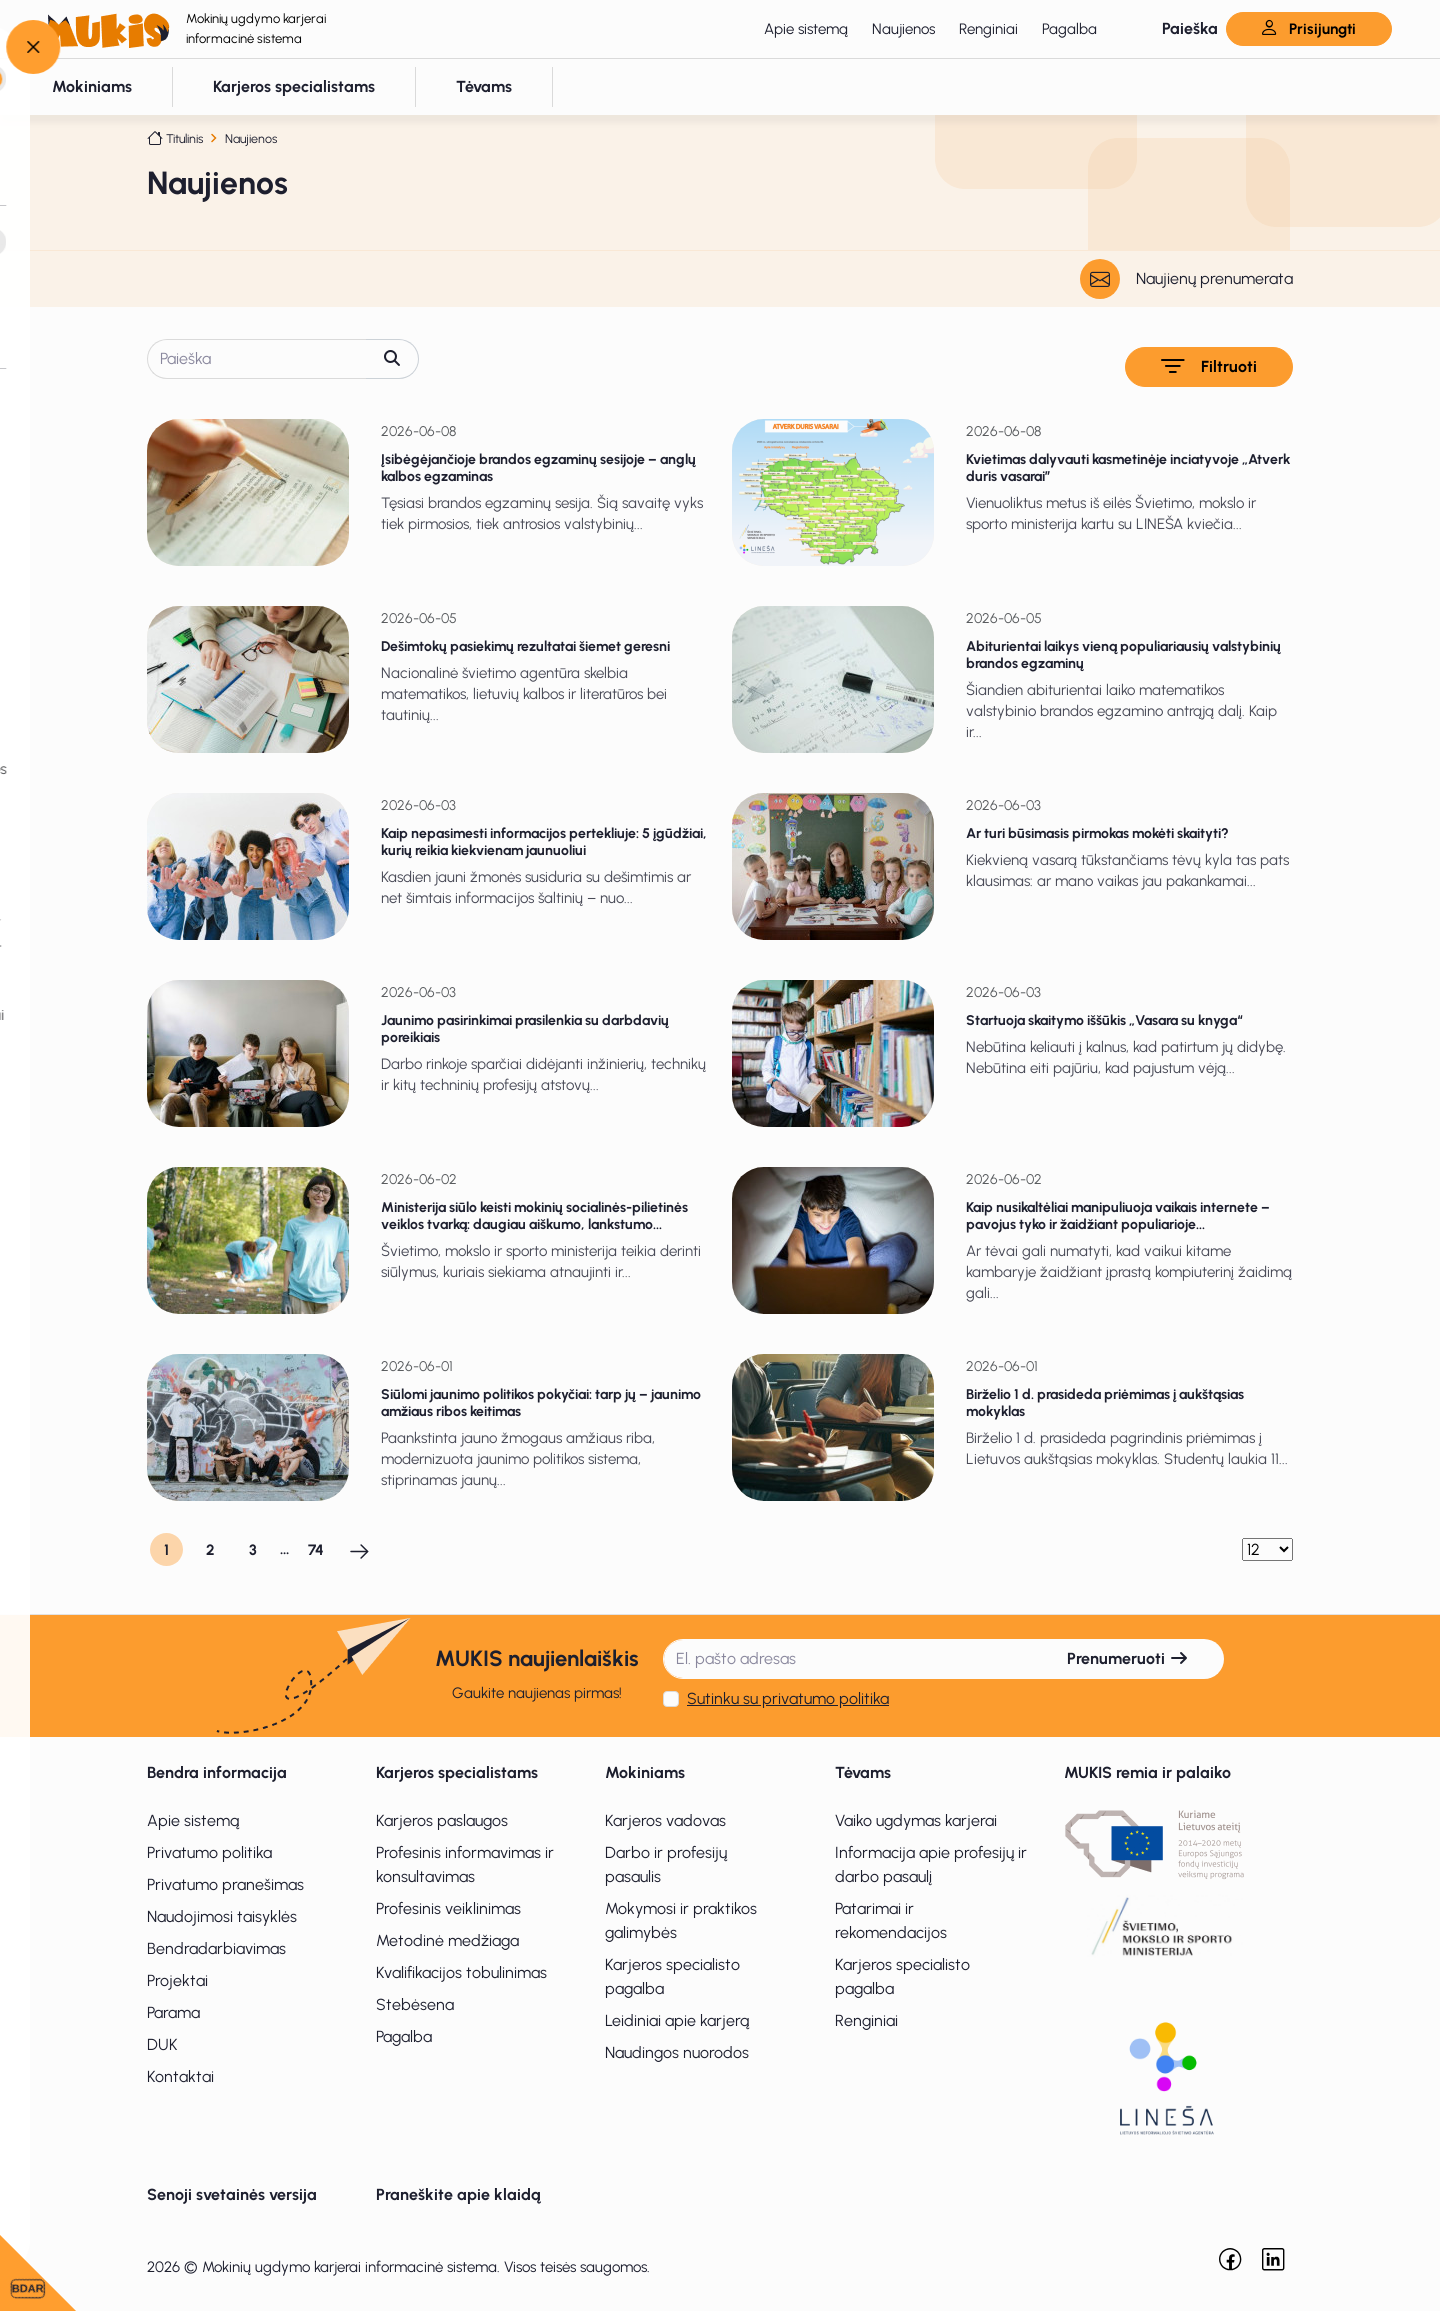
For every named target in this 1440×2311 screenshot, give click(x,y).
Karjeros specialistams (457, 1772)
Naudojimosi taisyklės (222, 1916)
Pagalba (1069, 29)
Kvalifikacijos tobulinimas (461, 1972)
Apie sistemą (806, 29)
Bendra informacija (217, 1772)
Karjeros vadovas (665, 1820)
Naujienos (903, 29)
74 (316, 1550)
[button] (1173, 29)
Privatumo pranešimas (225, 1884)
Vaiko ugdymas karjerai (916, 1820)
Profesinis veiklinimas (448, 1908)
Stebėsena (415, 2004)
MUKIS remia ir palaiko (1147, 1772)
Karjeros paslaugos (442, 1820)
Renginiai (988, 29)
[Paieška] (257, 359)
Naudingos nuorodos (677, 2052)
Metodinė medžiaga (447, 1940)
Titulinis (184, 138)
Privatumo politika (209, 1852)
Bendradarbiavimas (216, 1948)
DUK (162, 2044)
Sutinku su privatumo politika (788, 1698)
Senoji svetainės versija (232, 2194)
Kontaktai (180, 2076)
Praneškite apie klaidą (458, 2194)
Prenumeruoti (1128, 1658)
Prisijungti (1309, 29)
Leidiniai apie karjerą (677, 2020)
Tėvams (863, 1772)
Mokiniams (645, 1772)
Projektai (177, 1980)
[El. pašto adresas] (848, 1659)
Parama (173, 2012)
